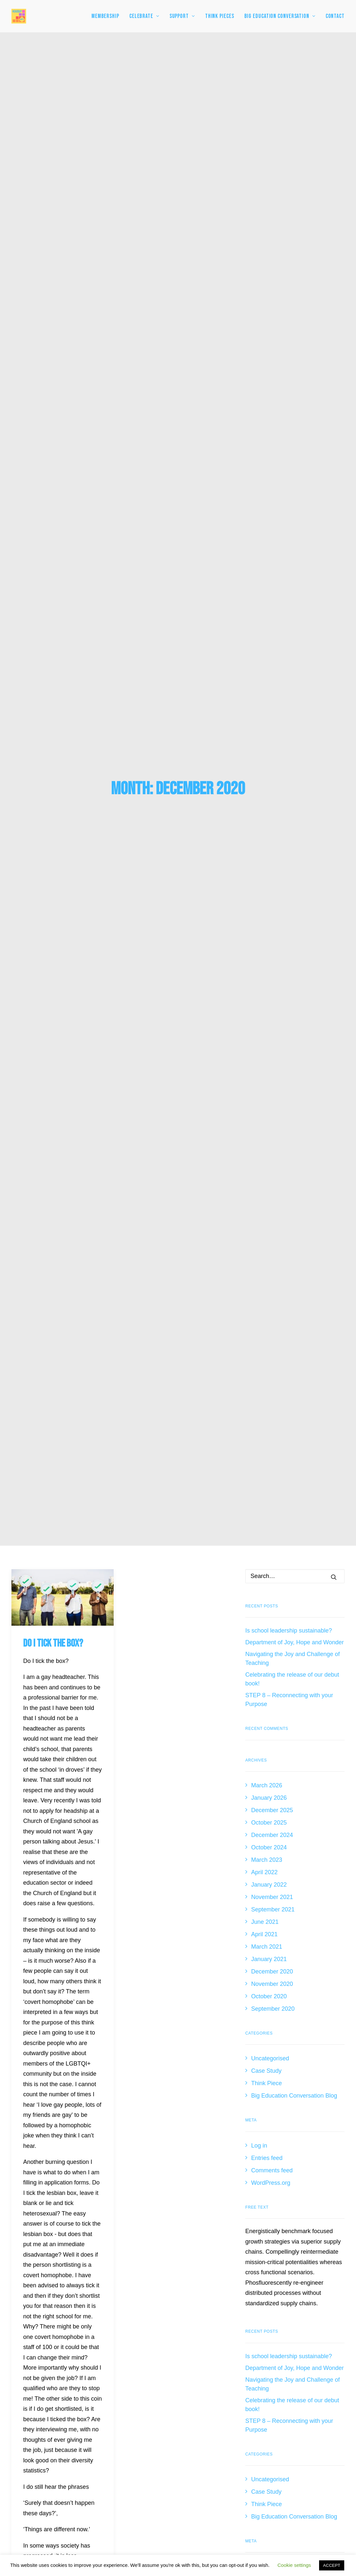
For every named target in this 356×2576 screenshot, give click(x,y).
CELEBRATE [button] (144, 16)
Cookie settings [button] (294, 2565)
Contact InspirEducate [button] (220, 2500)
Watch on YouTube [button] (237, 2370)
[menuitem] (107, 16)
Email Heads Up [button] (237, 2398)
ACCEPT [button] (331, 2565)
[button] (62, 353)
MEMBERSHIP (105, 16)
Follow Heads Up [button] (237, 2257)
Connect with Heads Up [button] (237, 2313)
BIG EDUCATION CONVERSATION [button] (280, 16)
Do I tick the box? (53, 400)
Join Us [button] (237, 2173)
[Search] (295, 332)
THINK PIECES (219, 16)
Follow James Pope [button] (237, 2201)
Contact (335, 16)
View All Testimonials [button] (237, 2075)
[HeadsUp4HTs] (18, 16)
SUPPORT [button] (182, 16)
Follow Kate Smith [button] (237, 2229)
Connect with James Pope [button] (237, 2285)
